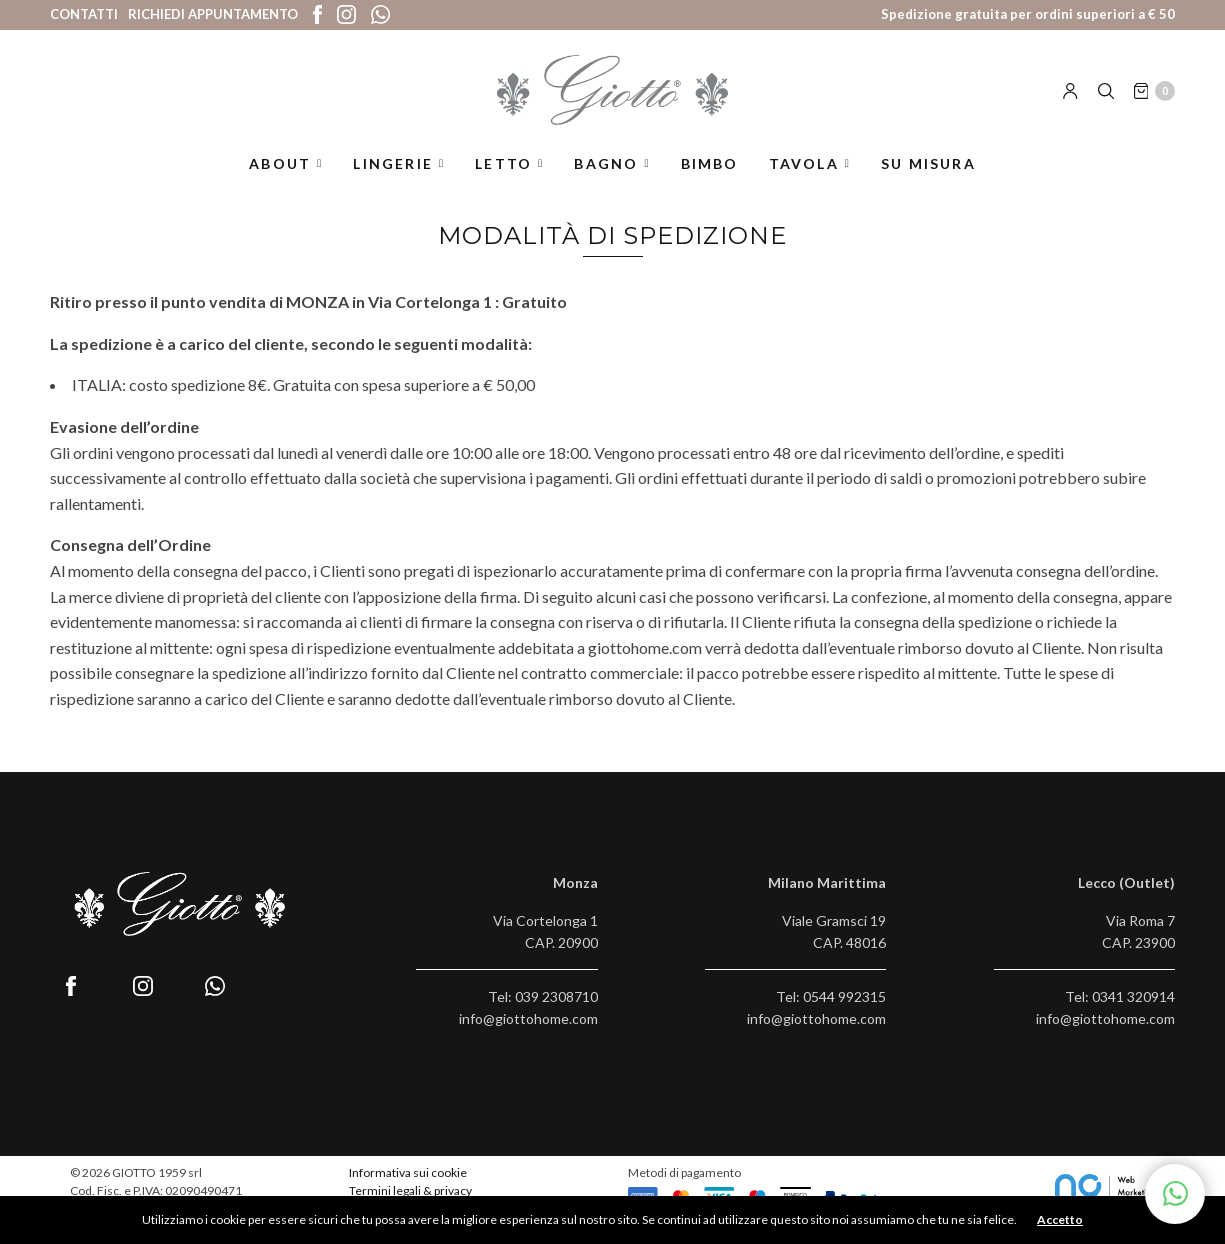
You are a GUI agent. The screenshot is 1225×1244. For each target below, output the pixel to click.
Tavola (804, 163)
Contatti (84, 14)
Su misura (928, 163)
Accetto (1060, 1219)
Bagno (606, 163)
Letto (503, 163)
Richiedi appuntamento (213, 14)
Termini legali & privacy (410, 1190)
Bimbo (710, 163)
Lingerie (393, 163)
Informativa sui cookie (408, 1172)
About (280, 163)
